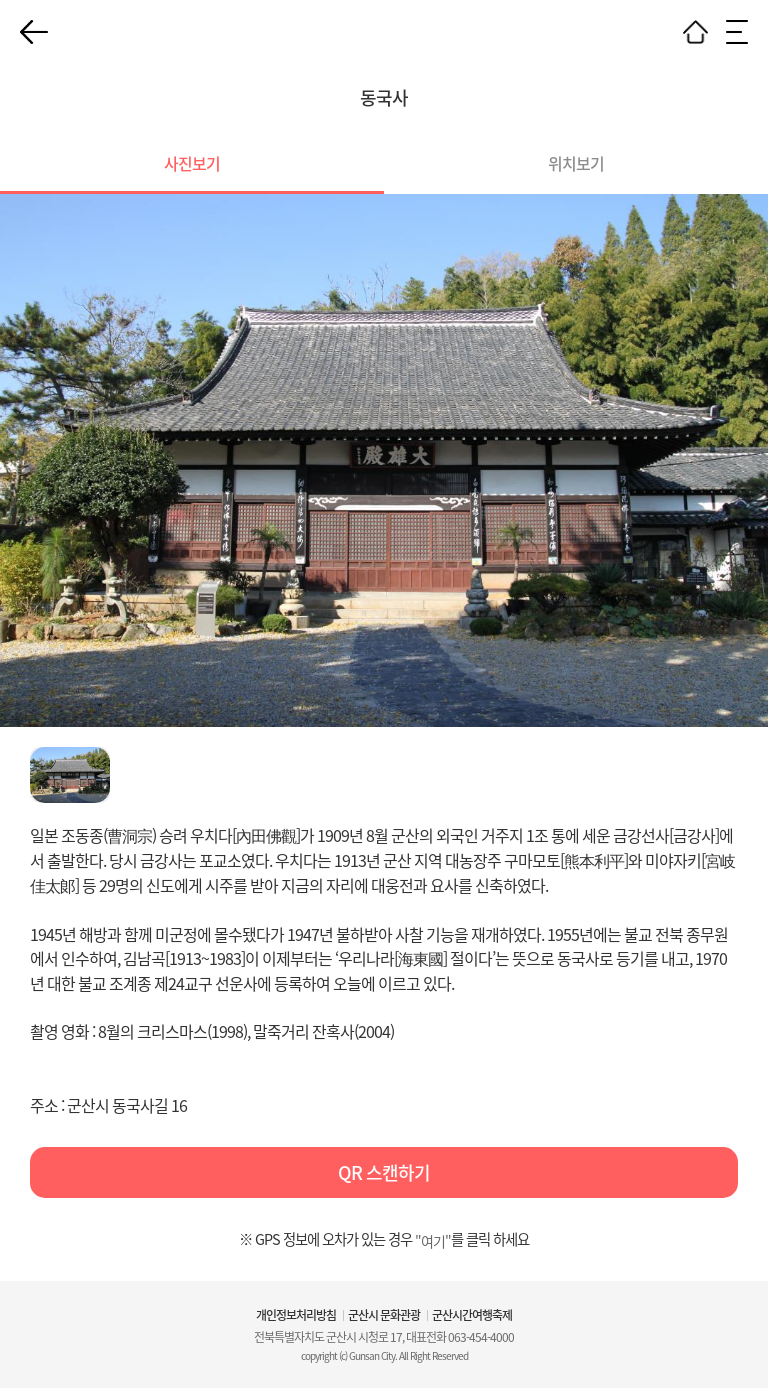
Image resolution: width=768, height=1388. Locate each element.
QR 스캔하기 (384, 1172)
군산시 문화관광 (384, 1315)
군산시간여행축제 (472, 1315)
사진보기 (192, 163)
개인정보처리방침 (296, 1315)
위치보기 (576, 163)
